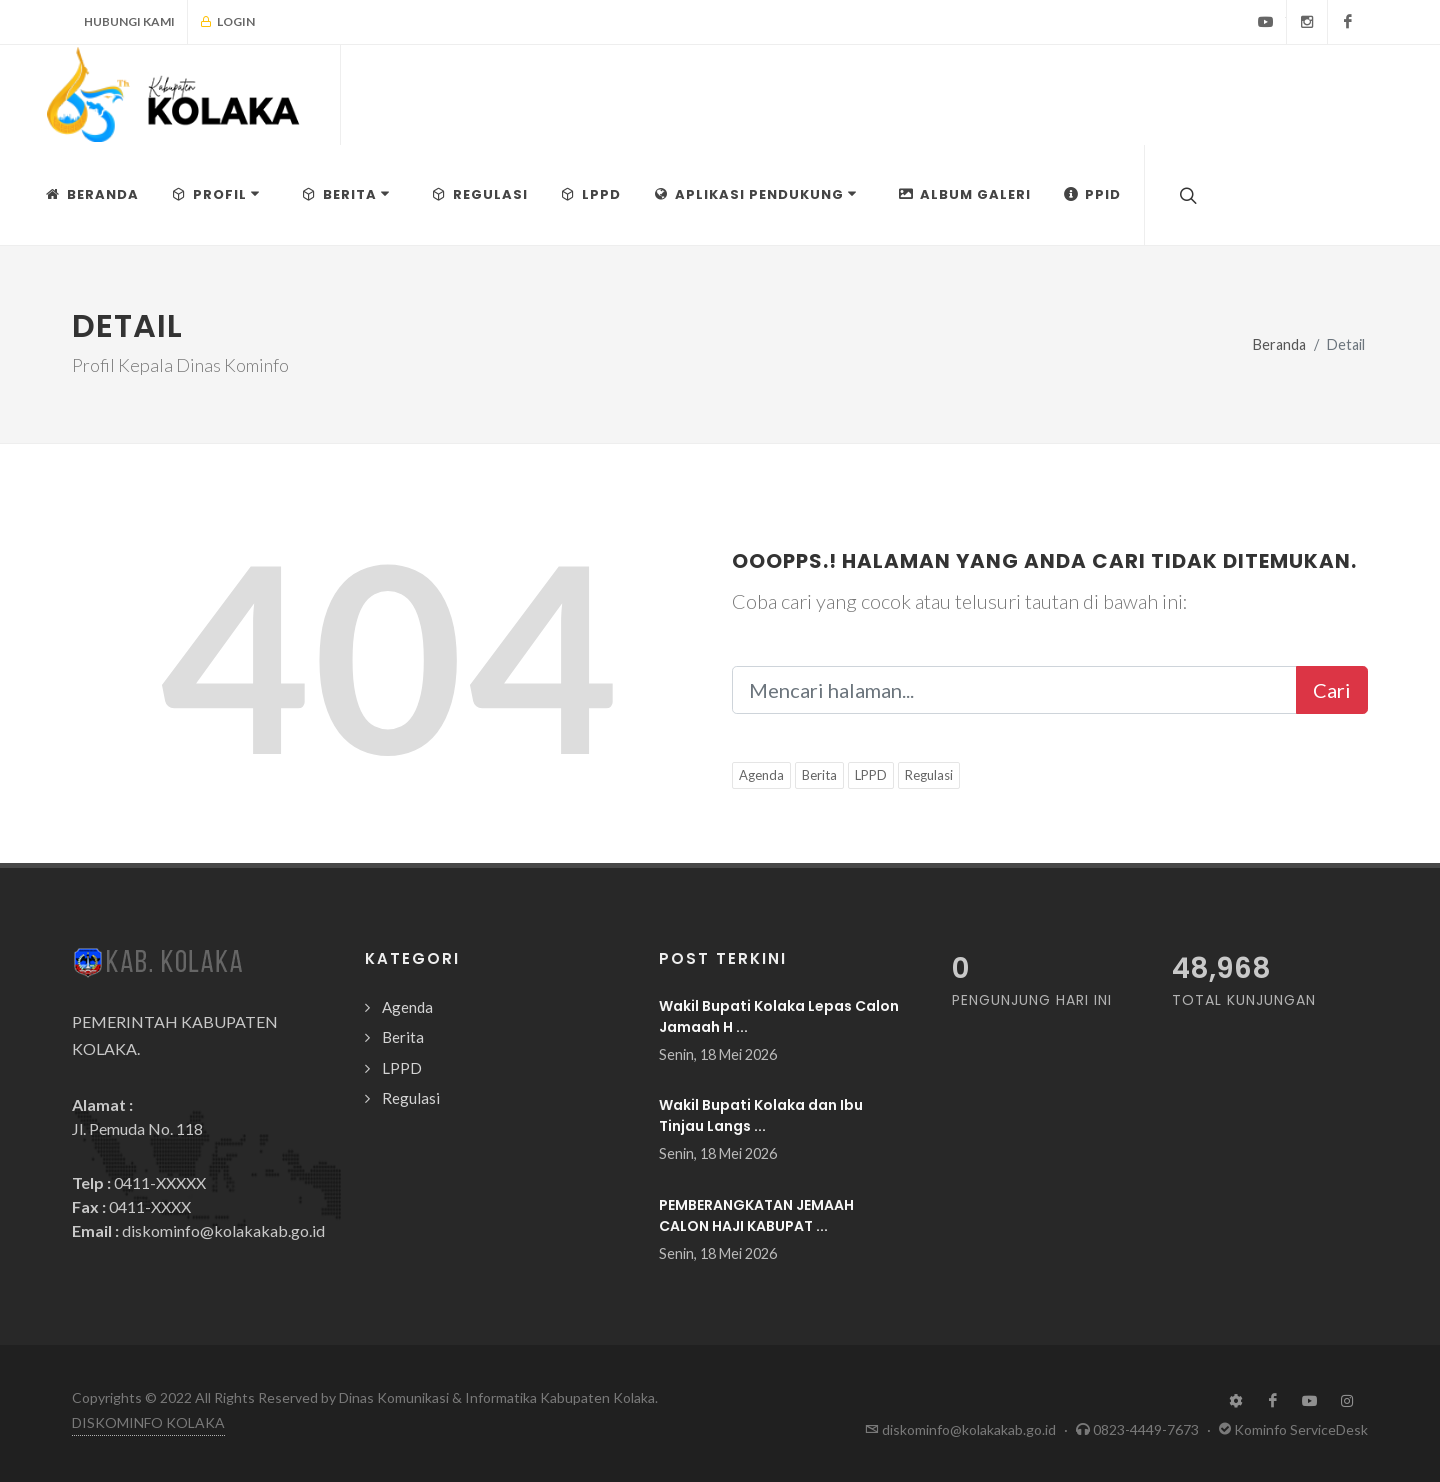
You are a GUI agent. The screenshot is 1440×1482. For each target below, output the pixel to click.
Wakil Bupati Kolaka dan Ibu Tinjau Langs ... (761, 1115)
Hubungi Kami (129, 21)
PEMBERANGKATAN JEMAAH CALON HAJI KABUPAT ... (756, 1215)
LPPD (871, 775)
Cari (1332, 690)
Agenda (761, 775)
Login (227, 22)
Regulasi (929, 775)
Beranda (1279, 344)
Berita (819, 775)
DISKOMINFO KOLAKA (148, 1422)
